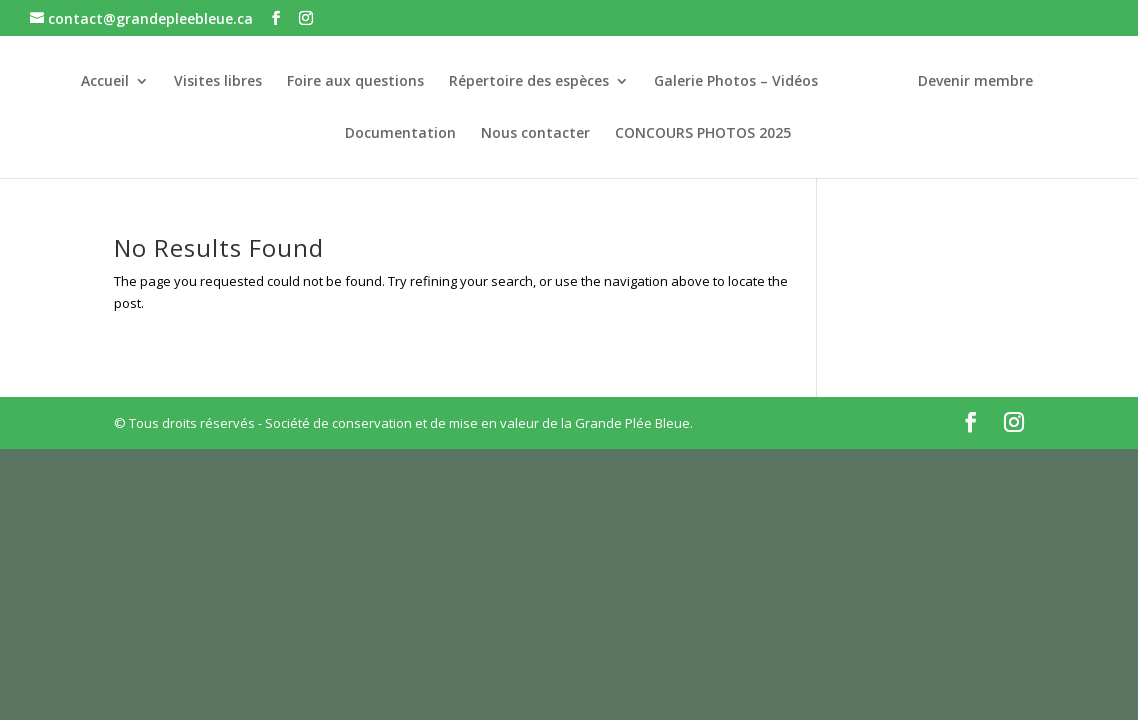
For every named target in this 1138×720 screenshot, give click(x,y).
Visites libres (218, 82)
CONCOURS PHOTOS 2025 (703, 134)
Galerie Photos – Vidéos (736, 82)
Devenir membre (975, 82)
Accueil (105, 82)
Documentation (400, 134)
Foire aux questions (355, 82)
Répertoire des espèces (529, 82)
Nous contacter (535, 134)
